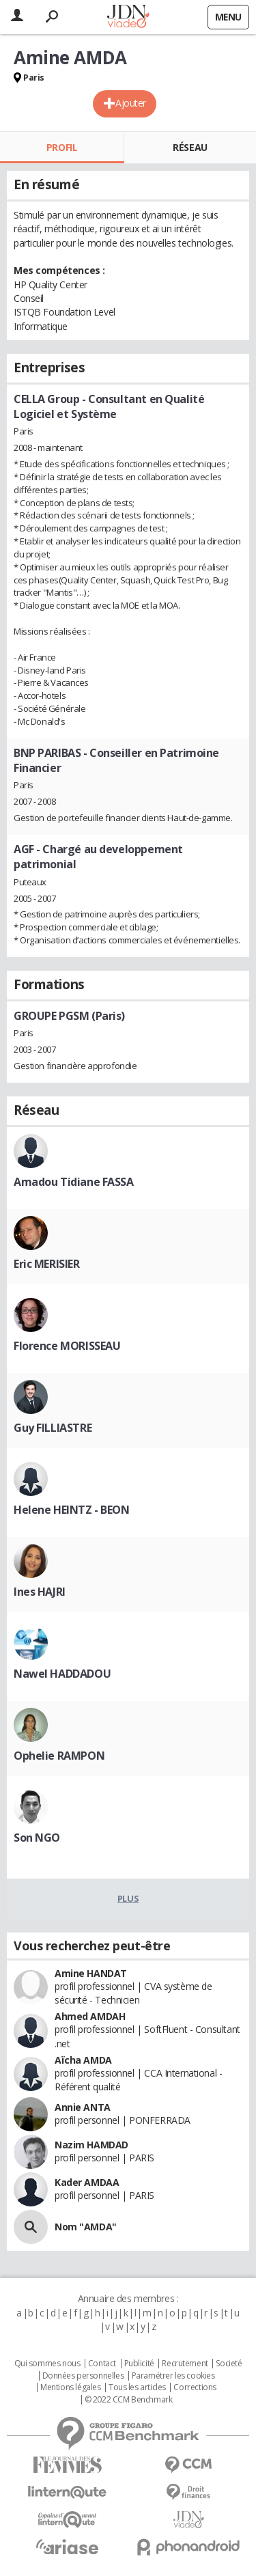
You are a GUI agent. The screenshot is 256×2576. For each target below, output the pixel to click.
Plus (128, 1898)
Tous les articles (137, 2387)
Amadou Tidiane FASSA (74, 1181)
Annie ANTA (83, 2107)
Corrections (194, 2387)
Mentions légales (70, 2387)
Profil (61, 147)
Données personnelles (83, 2376)
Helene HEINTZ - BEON (72, 1509)
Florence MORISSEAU (67, 1345)
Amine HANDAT (91, 1973)
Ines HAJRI (40, 1591)
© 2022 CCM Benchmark (129, 2400)
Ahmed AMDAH (90, 2016)
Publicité (139, 2363)
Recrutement (185, 2363)
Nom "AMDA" (86, 2226)
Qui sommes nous (47, 2363)
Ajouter (130, 102)
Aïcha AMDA (83, 2059)
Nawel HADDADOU (62, 1673)
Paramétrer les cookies (173, 2376)
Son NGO (37, 1837)
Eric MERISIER (47, 1263)
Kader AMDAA (87, 2182)
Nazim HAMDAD (91, 2144)
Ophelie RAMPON (59, 1755)
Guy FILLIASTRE (52, 1427)
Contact (102, 2363)
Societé (229, 2363)
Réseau (190, 147)
